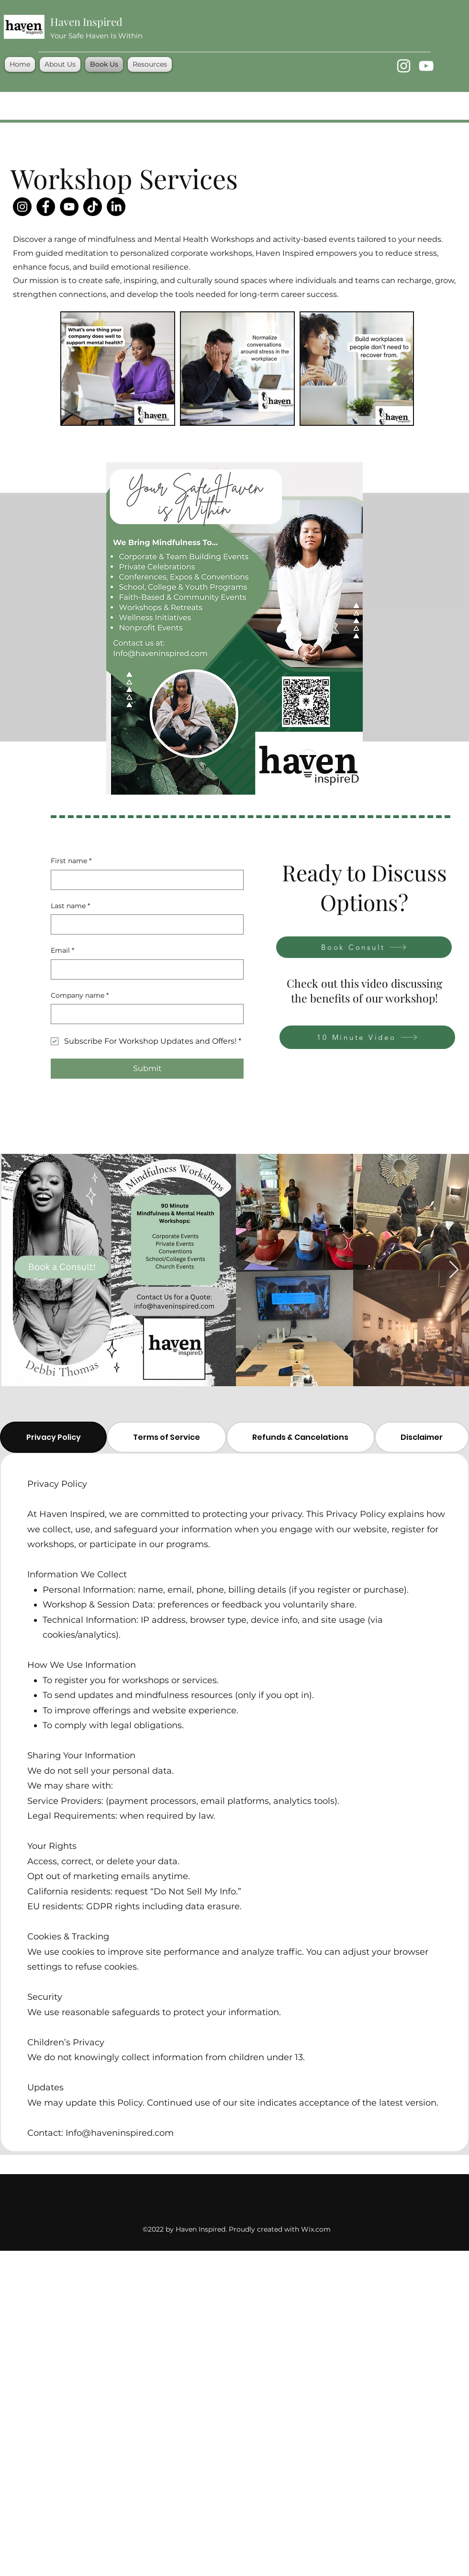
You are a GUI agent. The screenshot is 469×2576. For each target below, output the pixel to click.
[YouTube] (426, 66)
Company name (80, 996)
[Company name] (144, 1014)
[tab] (53, 1437)
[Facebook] (45, 206)
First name (71, 861)
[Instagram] (404, 66)
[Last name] (144, 924)
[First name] (144, 879)
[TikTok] (92, 206)
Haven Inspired (86, 21)
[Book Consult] (364, 947)
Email (62, 951)
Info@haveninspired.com (120, 2133)
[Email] (144, 969)
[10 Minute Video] (367, 1037)
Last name (70, 906)
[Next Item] (453, 1270)
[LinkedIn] (116, 206)
